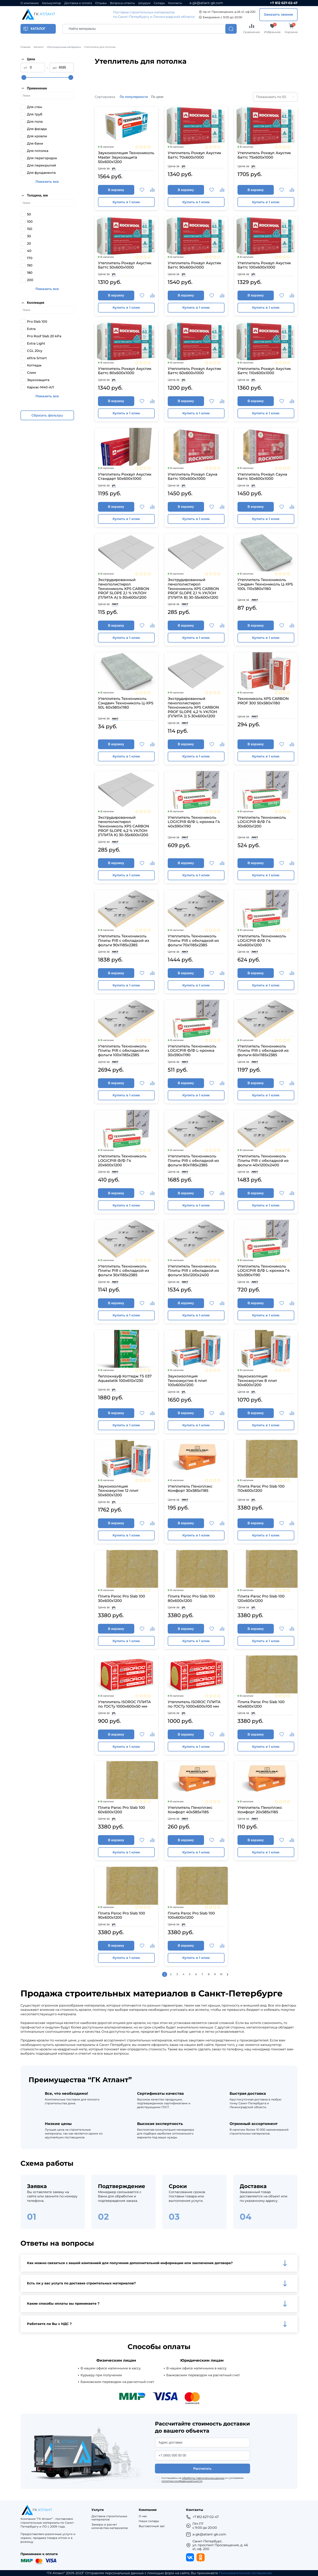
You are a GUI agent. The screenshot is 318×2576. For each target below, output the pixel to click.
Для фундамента (41, 173)
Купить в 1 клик (126, 202)
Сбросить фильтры (47, 415)
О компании (29, 3)
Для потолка (37, 151)
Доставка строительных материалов (109, 2518)
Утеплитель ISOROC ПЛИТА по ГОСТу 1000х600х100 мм (194, 1704)
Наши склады (149, 2521)
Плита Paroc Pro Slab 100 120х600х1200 (261, 1598)
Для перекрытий (41, 165)
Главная (25, 47)
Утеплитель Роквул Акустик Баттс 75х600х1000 (264, 155)
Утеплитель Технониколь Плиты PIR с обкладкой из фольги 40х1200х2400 (263, 1160)
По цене (157, 97)
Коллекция (32, 302)
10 (221, 1974)
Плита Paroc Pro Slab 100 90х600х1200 (121, 1915)
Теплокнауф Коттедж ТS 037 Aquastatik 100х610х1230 (125, 1378)
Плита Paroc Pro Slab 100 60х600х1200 (121, 1810)
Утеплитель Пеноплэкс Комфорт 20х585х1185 (259, 1810)
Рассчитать (202, 2468)
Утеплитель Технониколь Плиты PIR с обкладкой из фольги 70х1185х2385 (193, 940)
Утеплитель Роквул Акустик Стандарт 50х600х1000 (124, 476)
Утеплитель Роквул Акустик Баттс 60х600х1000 (194, 371)
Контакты (175, 3)
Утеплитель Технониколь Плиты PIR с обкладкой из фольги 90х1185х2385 (123, 940)
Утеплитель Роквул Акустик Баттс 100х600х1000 (264, 265)
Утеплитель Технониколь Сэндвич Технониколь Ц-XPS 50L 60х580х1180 (125, 703)
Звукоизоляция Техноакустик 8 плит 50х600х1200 (257, 1380)
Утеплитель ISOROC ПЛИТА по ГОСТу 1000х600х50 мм (124, 1704)
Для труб (34, 114)
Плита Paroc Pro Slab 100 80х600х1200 (191, 1598)
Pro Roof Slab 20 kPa (44, 336)
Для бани (35, 143)
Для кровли (37, 136)
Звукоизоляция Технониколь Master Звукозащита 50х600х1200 (126, 157)
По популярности (134, 97)
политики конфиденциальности (181, 2481)
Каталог (39, 47)
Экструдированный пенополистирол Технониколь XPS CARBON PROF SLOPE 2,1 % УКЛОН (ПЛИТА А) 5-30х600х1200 (123, 588)
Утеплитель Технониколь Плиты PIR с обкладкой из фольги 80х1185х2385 (193, 1160)
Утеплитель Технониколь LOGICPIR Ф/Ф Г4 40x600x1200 (261, 940)
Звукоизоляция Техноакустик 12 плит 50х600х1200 (118, 1490)
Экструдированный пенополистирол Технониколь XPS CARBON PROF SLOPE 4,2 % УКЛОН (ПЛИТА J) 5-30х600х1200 (193, 707)
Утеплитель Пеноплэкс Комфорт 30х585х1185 (190, 1488)
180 (29, 273)
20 (29, 243)
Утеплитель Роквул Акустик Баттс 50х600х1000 (124, 265)
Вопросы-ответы (122, 3)
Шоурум (144, 3)
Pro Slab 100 (37, 321)
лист (115, 604)
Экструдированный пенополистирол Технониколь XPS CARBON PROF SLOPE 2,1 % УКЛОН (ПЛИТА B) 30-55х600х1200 (193, 588)
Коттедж (34, 365)
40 (29, 251)
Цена (27, 59)
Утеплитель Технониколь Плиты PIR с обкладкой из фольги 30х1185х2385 (123, 1270)
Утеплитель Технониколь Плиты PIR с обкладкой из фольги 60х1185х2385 (263, 1050)
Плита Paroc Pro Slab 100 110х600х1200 (261, 1488)
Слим (31, 373)
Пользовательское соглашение (245, 2573)
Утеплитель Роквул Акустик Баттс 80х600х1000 (124, 371)
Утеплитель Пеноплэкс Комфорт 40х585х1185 (190, 1810)
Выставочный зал (152, 2526)
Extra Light (36, 343)
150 (29, 229)
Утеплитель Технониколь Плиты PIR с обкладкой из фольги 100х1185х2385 (123, 1050)
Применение (33, 88)
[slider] (23, 77)
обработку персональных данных (203, 2477)
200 (30, 280)
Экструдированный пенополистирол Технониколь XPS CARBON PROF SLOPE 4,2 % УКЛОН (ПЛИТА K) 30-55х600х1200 (123, 826)
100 (30, 221)
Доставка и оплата (78, 3)
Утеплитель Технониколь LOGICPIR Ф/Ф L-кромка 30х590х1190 (192, 1050)
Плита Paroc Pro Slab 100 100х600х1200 (191, 1915)
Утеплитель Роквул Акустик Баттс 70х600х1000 (194, 155)
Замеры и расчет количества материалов (109, 2526)
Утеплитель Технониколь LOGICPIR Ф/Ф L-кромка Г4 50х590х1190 (263, 1270)
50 (29, 214)
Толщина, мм (34, 195)
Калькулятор (51, 3)
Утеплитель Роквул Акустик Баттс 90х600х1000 (194, 265)
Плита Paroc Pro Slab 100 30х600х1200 (121, 1598)
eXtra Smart (37, 358)
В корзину (116, 190)
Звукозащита (38, 380)
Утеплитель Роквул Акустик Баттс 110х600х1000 (264, 371)
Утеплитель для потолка (99, 47)
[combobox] (275, 97)
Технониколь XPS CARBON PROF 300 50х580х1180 (263, 701)
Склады (159, 3)
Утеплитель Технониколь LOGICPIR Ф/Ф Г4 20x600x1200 (122, 1160)
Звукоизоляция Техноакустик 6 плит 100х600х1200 (187, 1380)
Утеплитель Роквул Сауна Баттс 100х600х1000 (192, 476)
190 (29, 265)
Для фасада (37, 129)
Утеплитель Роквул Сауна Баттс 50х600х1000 (262, 476)
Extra (31, 329)
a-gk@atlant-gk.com (206, 3)
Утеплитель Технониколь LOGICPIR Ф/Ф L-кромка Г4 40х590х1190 (194, 821)
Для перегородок (42, 158)
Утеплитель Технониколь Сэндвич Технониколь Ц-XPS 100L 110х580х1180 (265, 584)
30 (29, 236)
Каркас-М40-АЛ (40, 387)
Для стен (34, 107)
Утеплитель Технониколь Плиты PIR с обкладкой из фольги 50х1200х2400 (193, 1270)
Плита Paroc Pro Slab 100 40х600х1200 (261, 1704)
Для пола (35, 122)
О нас (143, 2516)
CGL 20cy (34, 351)
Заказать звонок (278, 14)
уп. (114, 168)
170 (29, 258)
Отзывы (101, 3)
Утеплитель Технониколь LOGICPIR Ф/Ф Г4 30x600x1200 (261, 821)
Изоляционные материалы (64, 47)
